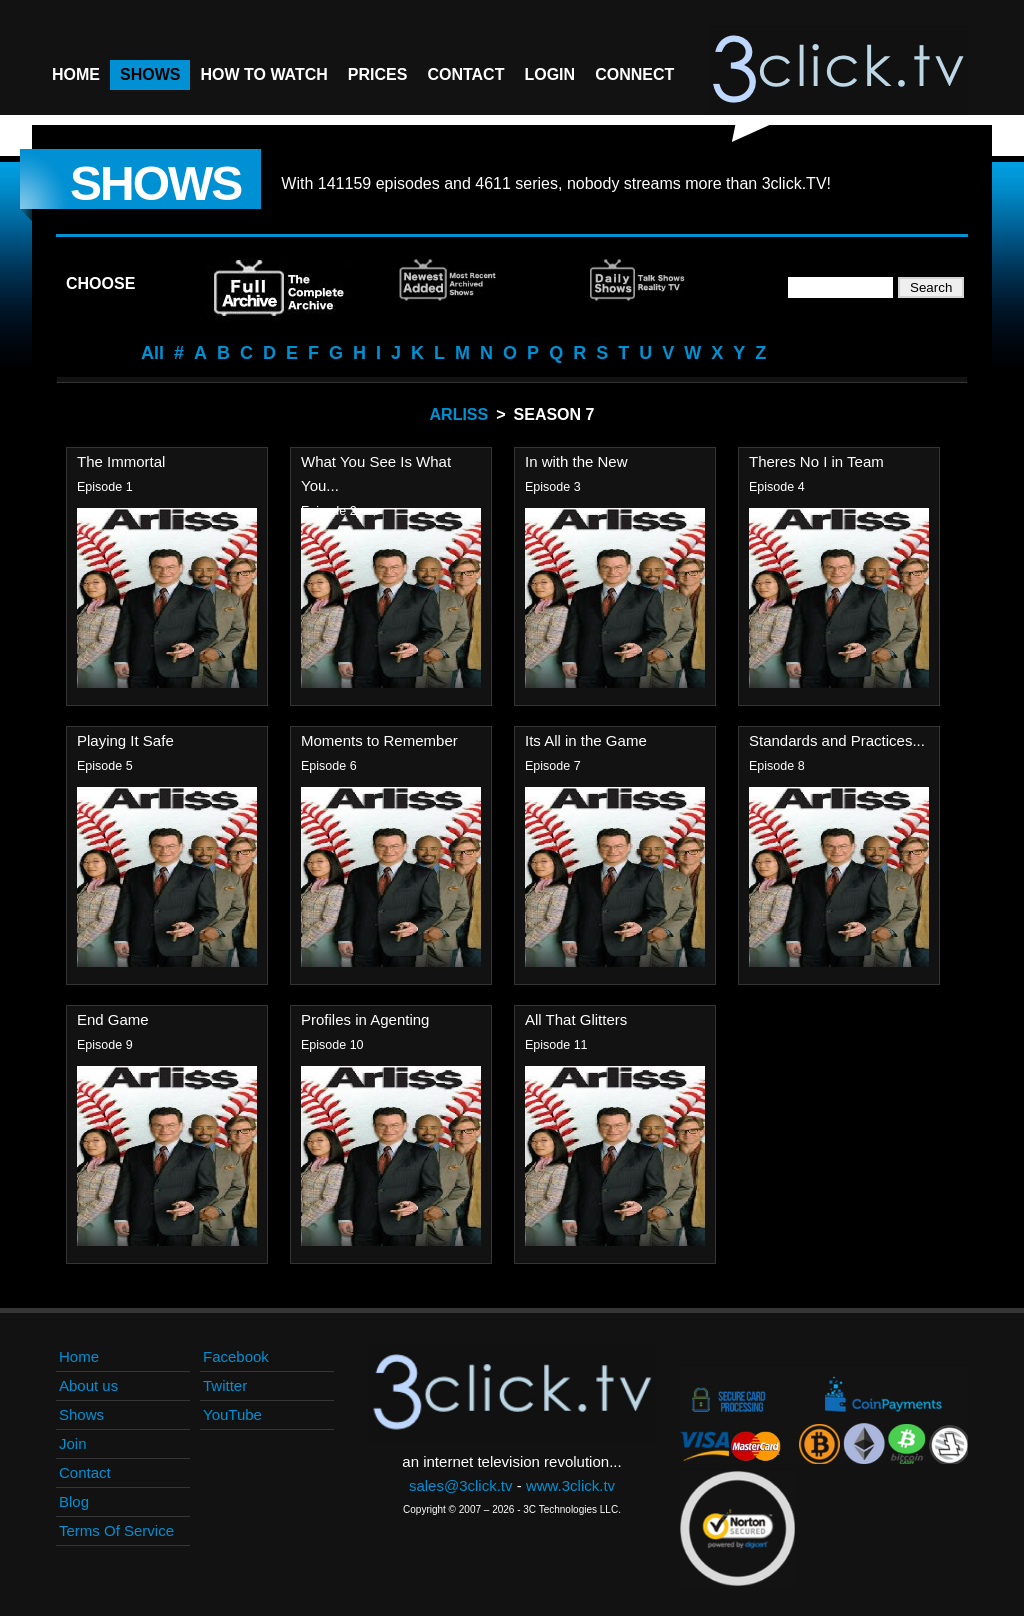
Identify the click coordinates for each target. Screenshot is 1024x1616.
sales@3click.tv (461, 1485)
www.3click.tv (570, 1485)
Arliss (459, 414)
